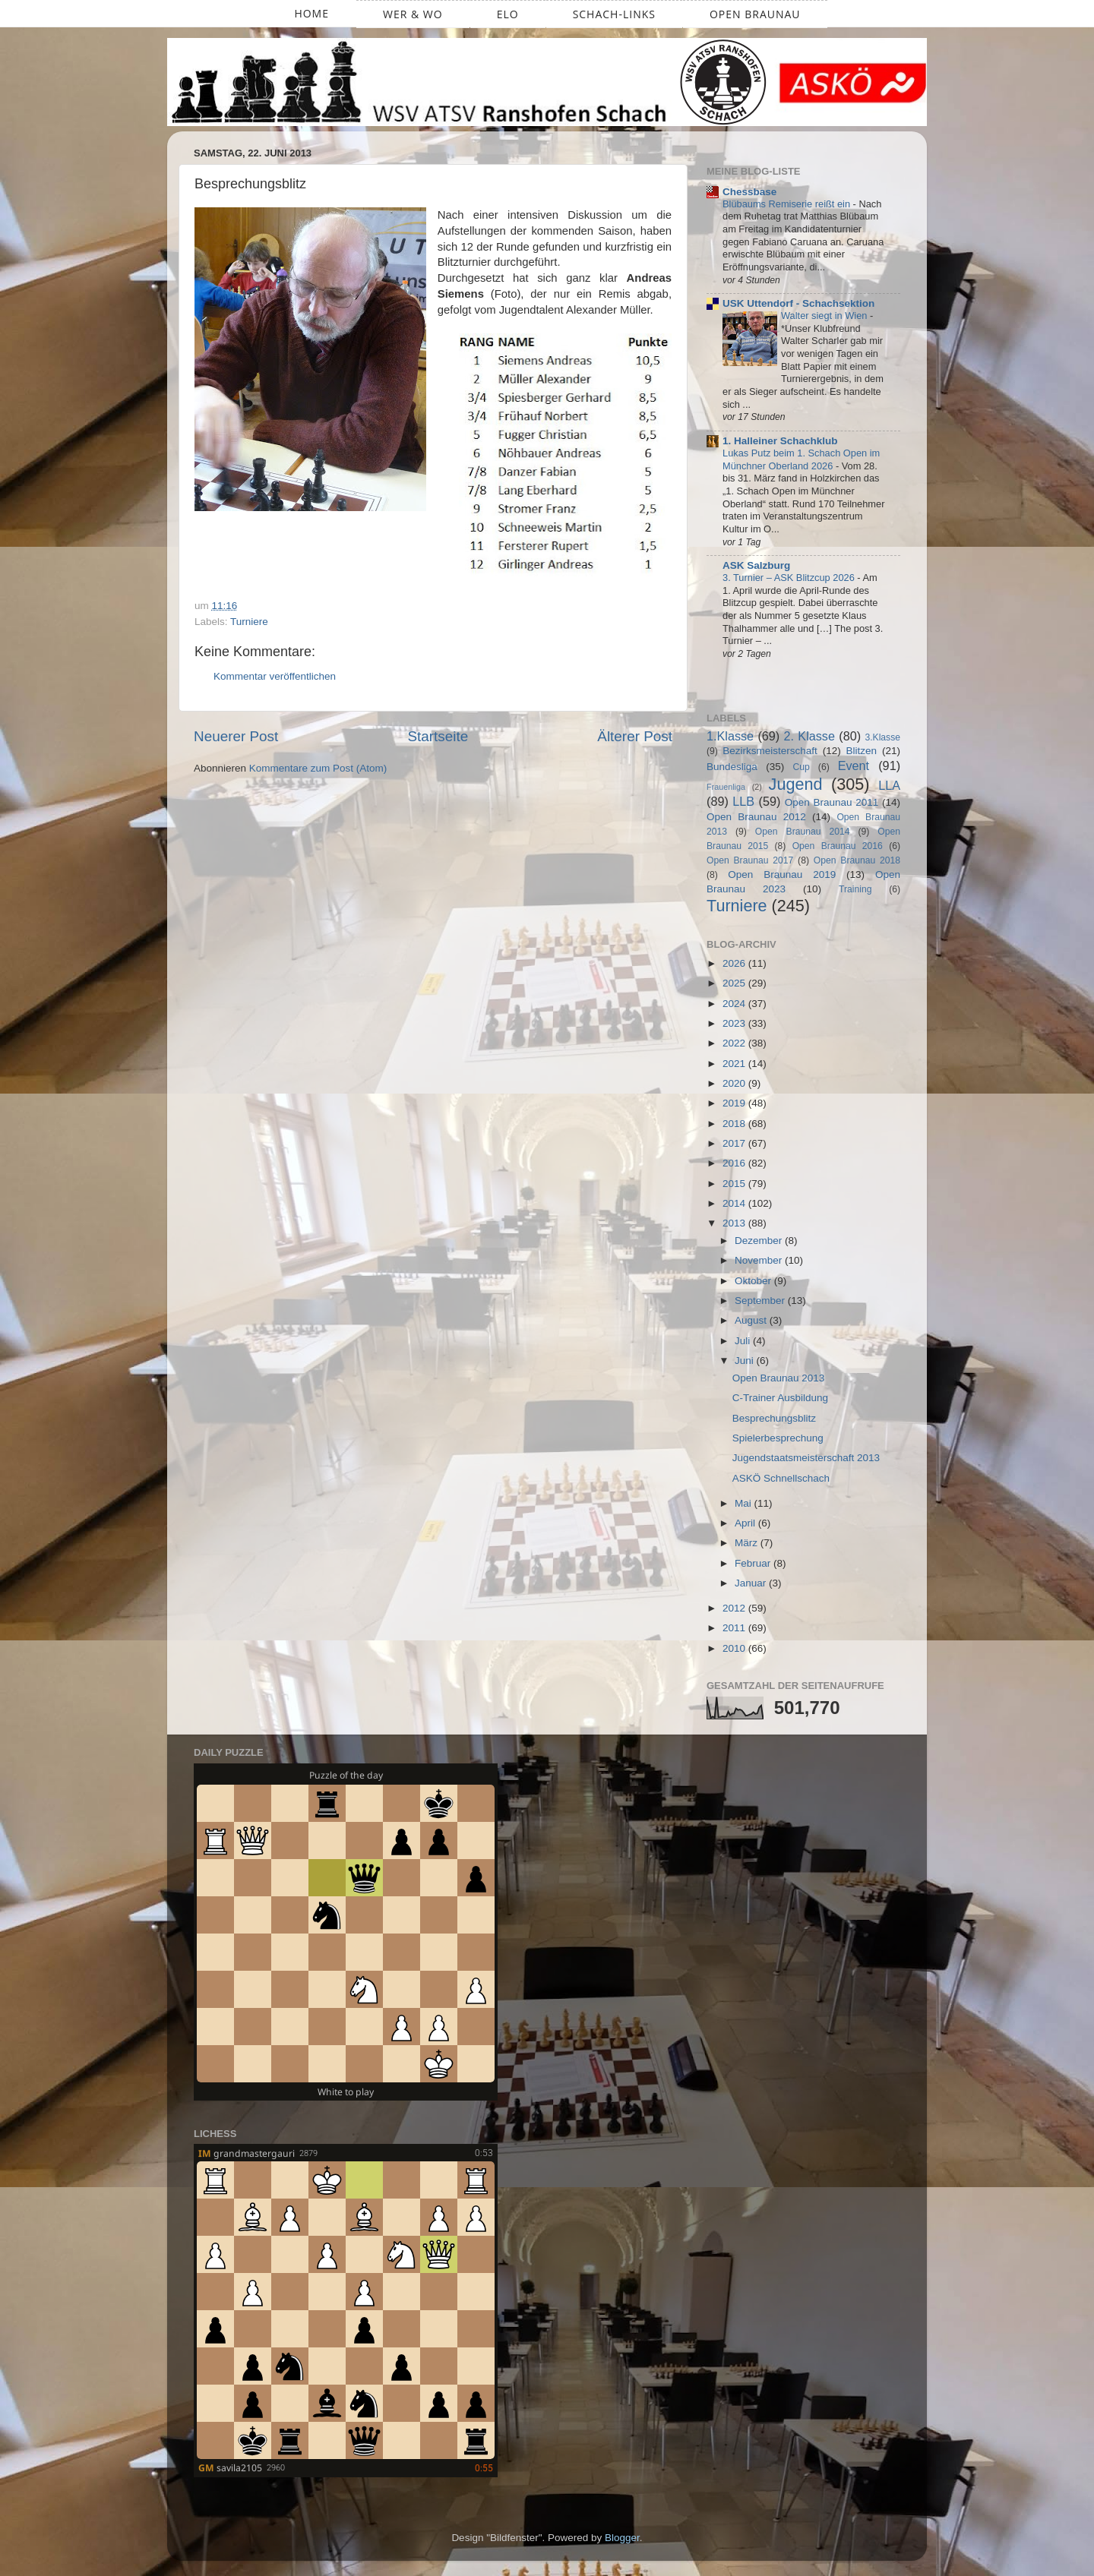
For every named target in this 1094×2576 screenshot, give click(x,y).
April (746, 1523)
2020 (735, 1083)
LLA (889, 785)
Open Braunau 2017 (750, 860)
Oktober (754, 1280)
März (747, 1542)
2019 (735, 1103)
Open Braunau (755, 14)
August (752, 1320)
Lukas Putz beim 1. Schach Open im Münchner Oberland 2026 (801, 459)
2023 (735, 1023)
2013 (735, 1223)
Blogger (622, 2537)
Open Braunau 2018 (857, 860)
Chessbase (749, 191)
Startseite (437, 736)
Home (311, 13)
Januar (752, 1583)
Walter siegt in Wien (825, 315)
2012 (735, 1608)
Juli (744, 1340)
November (760, 1260)
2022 (735, 1043)
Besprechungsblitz (774, 1418)
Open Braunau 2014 (802, 831)
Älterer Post (634, 736)
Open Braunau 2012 (756, 816)
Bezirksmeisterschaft (769, 750)
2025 (735, 983)
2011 (735, 1628)
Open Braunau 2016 (837, 846)
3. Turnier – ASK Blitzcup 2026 (789, 577)
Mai (744, 1503)
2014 (735, 1203)
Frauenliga (726, 786)
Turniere (249, 621)
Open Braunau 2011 (832, 802)
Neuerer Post (236, 736)
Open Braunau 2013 (778, 1378)
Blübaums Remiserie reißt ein (787, 204)
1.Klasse (730, 736)
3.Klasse (882, 737)
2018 (735, 1123)
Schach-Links (614, 14)
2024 (735, 1003)
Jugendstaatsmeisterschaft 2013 (806, 1457)
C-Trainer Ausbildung (780, 1397)
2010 (735, 1648)
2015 (735, 1183)
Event (853, 765)
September (761, 1300)
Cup (801, 767)
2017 (735, 1143)
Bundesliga (732, 766)
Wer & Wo (413, 14)
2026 (735, 963)
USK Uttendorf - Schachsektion (798, 303)
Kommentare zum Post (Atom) (318, 768)
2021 (735, 1063)
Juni (746, 1360)
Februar (754, 1563)
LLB (743, 801)
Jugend (796, 784)
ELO (508, 14)
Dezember (760, 1240)
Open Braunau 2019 (782, 874)
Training (855, 889)
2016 (735, 1163)
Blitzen (861, 750)
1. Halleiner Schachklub (780, 441)
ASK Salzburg (756, 565)
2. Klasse (809, 736)
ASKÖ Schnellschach (781, 1478)
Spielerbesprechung (778, 1438)
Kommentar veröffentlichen (274, 676)
